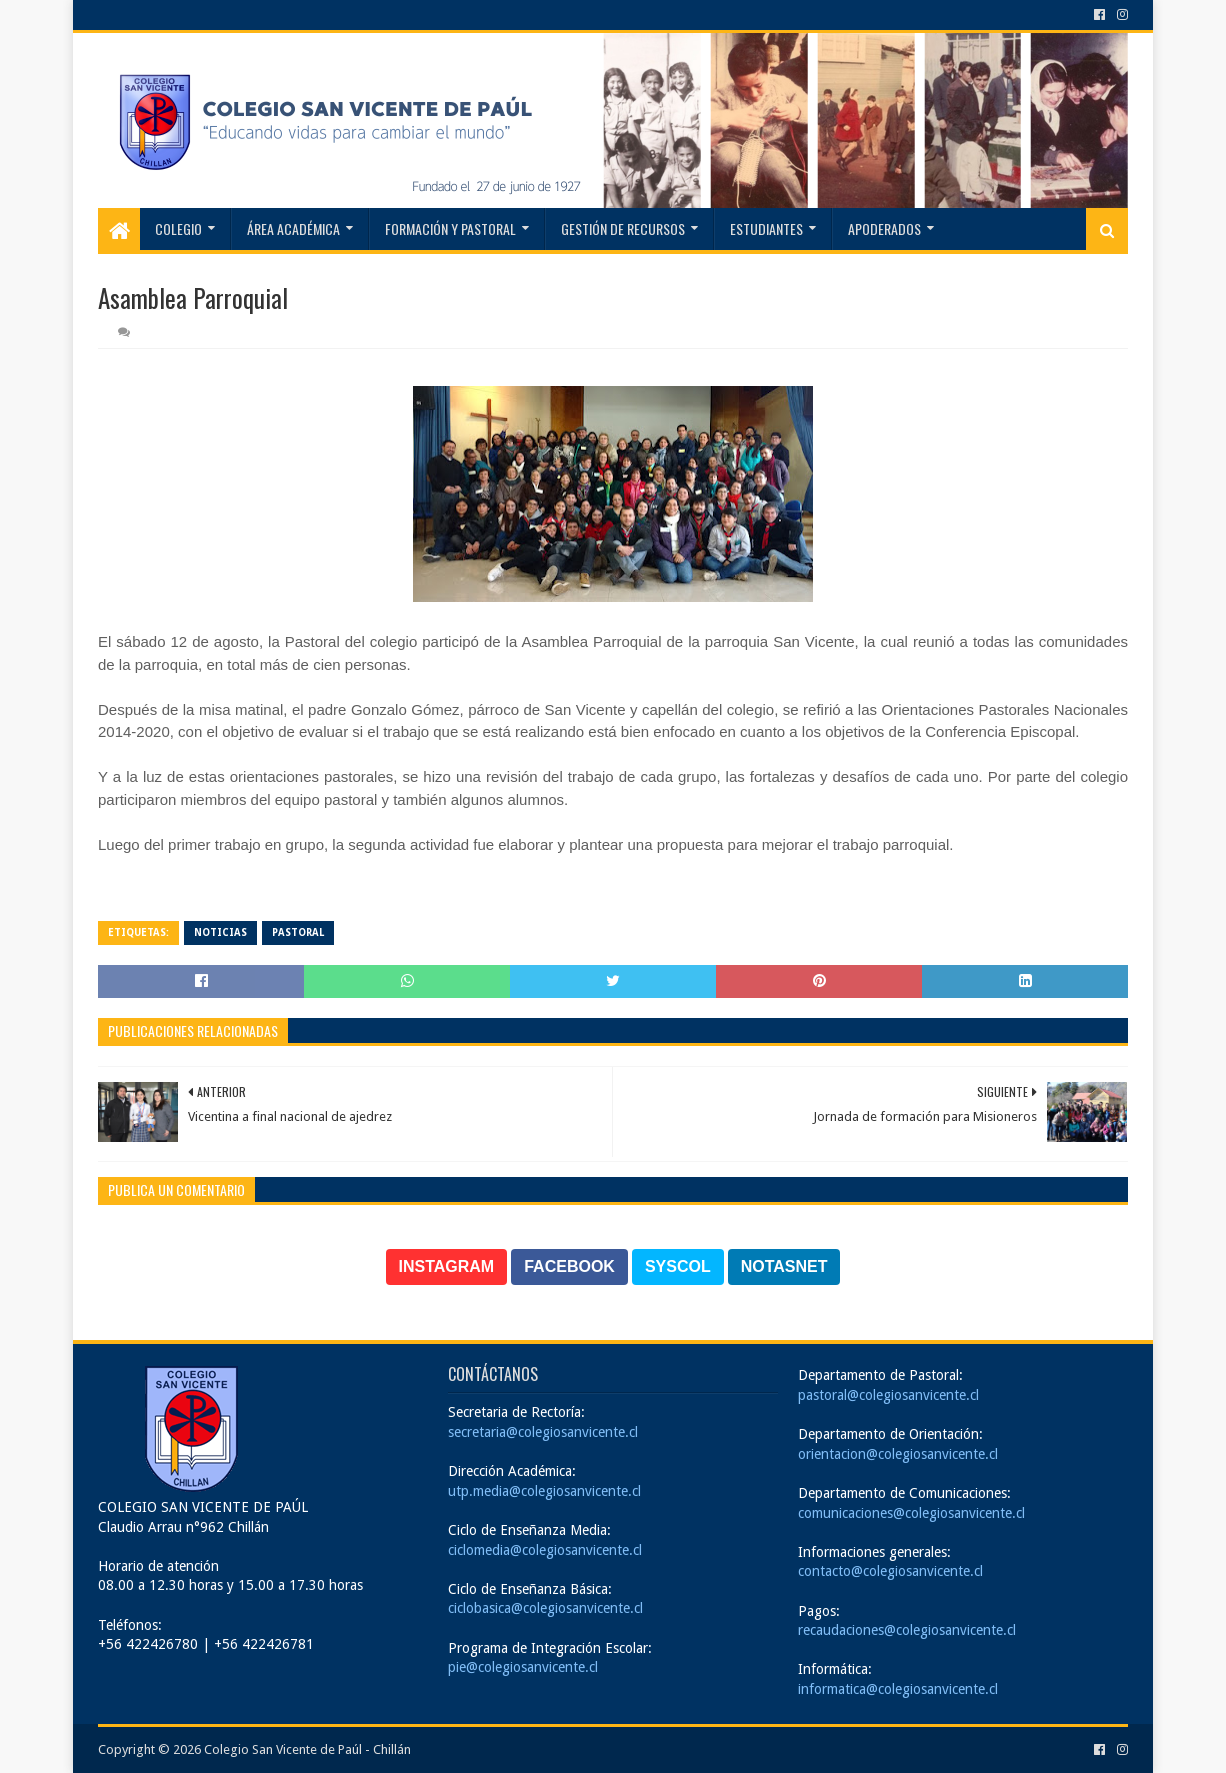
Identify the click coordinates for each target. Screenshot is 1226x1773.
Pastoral (298, 932)
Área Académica (293, 228)
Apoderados (884, 228)
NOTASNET (784, 1266)
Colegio (178, 228)
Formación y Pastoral (450, 228)
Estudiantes (766, 228)
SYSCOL (678, 1266)
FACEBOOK (569, 1266)
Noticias (220, 932)
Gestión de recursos (623, 228)
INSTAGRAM (447, 1266)
